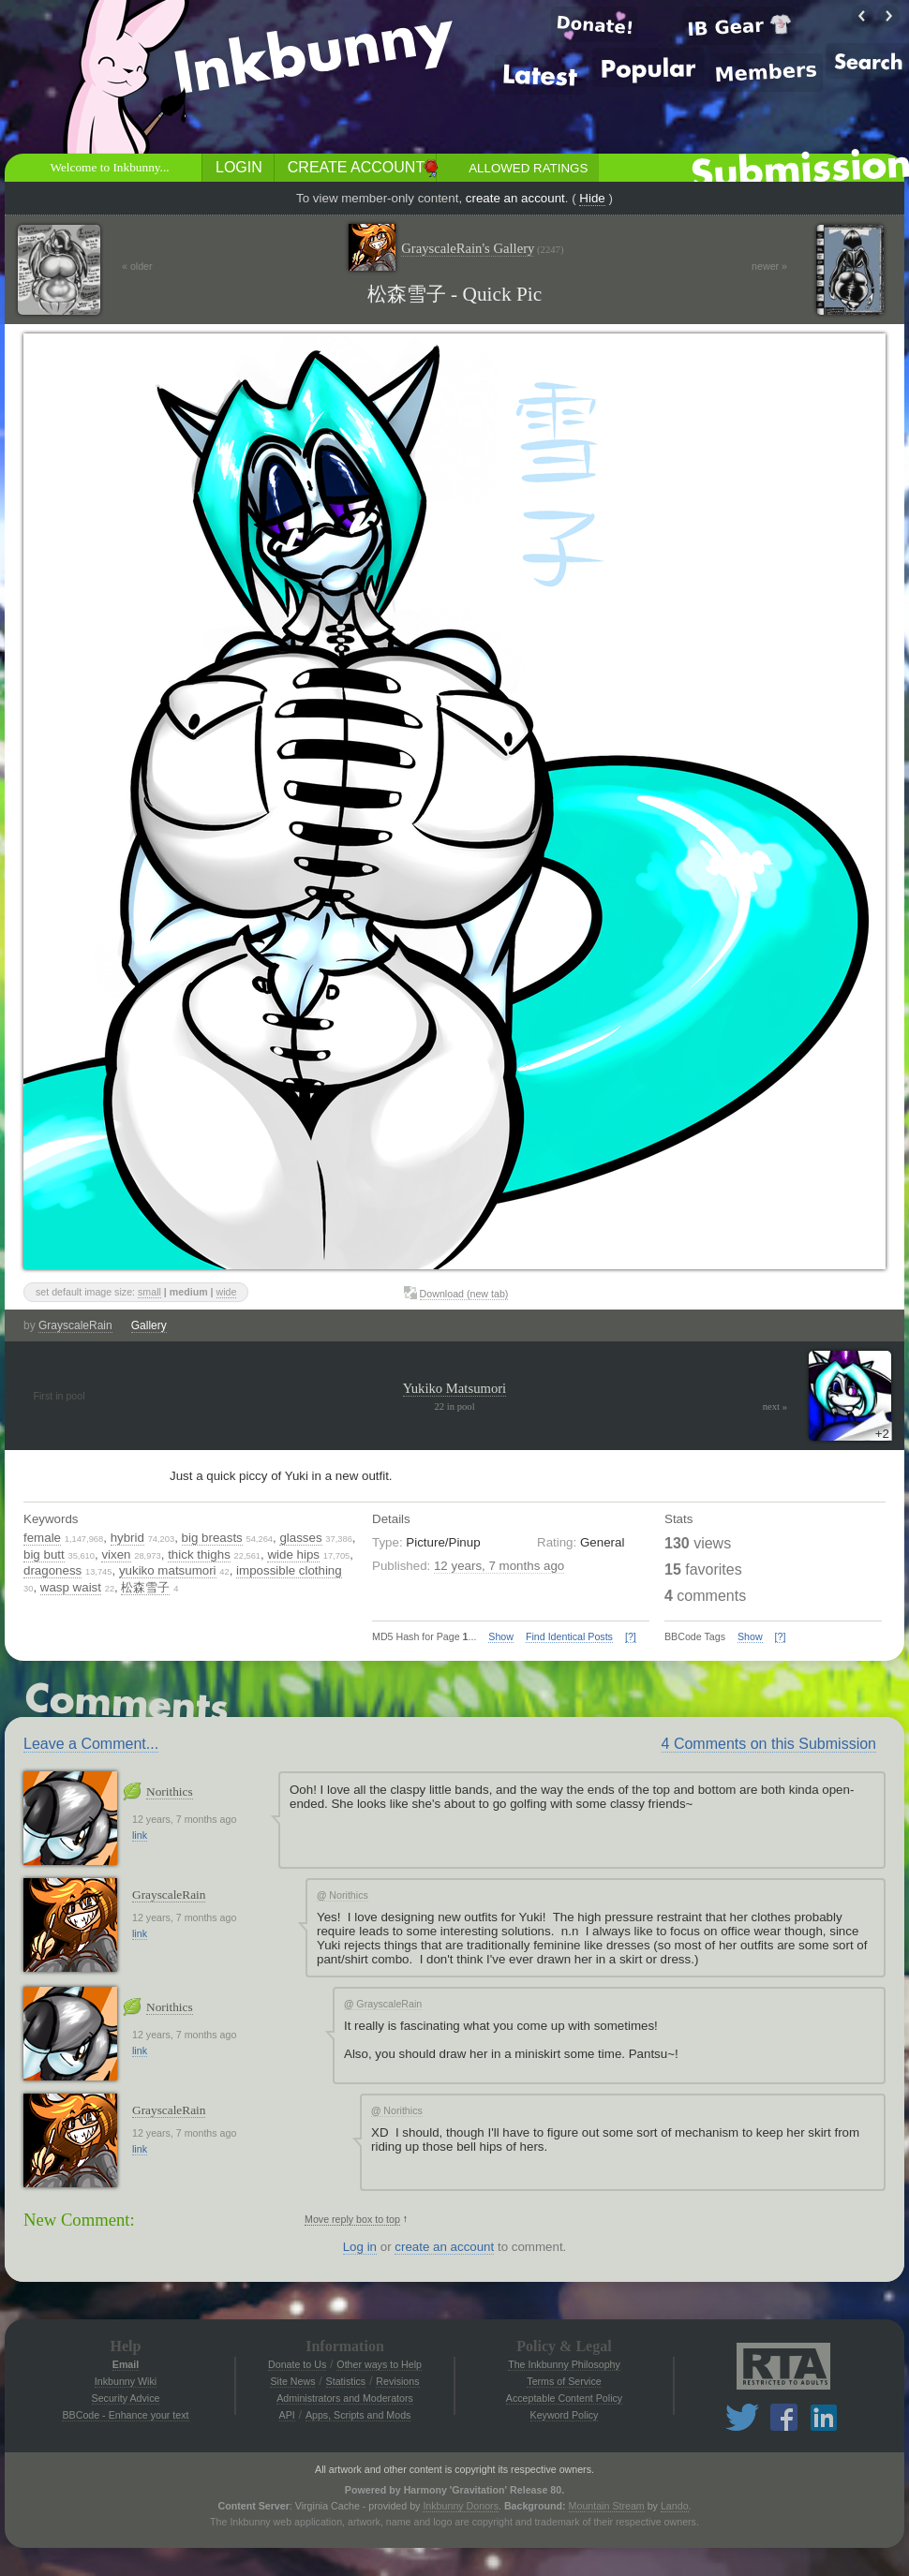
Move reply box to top (352, 2219)
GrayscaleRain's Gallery (482, 249)
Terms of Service (564, 2381)
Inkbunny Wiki (125, 2381)
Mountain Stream (607, 2505)
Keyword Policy (564, 2415)
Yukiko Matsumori (454, 1388)
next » (775, 1406)
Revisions (397, 2381)
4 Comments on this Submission (769, 1744)
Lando (675, 2505)
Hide (591, 198)
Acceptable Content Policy (564, 2398)
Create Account (356, 167)
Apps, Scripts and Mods (358, 2415)
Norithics (169, 1791)
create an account (515, 198)
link (139, 1835)
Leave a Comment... (90, 1744)
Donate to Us (297, 2364)
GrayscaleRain (75, 1325)
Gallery (149, 1325)
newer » (769, 266)
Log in (360, 2247)
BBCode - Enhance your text (125, 2415)
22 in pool (454, 1406)
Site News (292, 2381)
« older (137, 266)
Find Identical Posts (569, 1636)
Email (125, 2364)
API (287, 2415)
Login (239, 167)
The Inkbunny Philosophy (564, 2364)
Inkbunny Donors (461, 2505)
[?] (630, 1636)
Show (501, 1636)
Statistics (346, 2381)
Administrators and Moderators (344, 2398)
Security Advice (126, 2398)
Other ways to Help (379, 2364)
